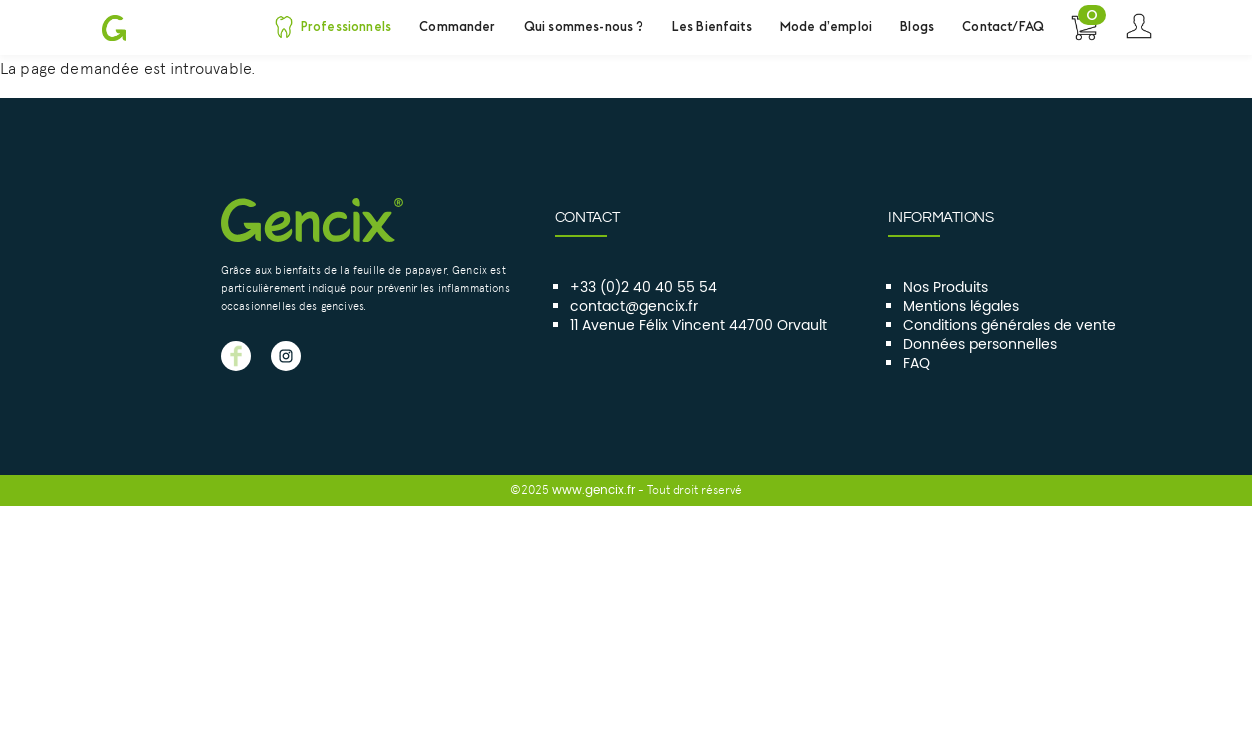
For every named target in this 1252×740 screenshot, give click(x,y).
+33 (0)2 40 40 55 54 (643, 288)
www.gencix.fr (593, 490)
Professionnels (346, 26)
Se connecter (1138, 27)
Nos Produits (945, 288)
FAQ (916, 364)
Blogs (917, 26)
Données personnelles (980, 345)
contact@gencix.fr (634, 307)
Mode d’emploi (826, 26)
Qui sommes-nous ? (584, 26)
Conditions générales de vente (1009, 326)
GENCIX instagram (286, 356)
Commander (457, 26)
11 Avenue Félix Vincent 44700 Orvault (698, 326)
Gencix (113, 27)
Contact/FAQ (1003, 26)
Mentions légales (961, 307)
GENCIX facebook (236, 356)
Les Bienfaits (712, 26)
